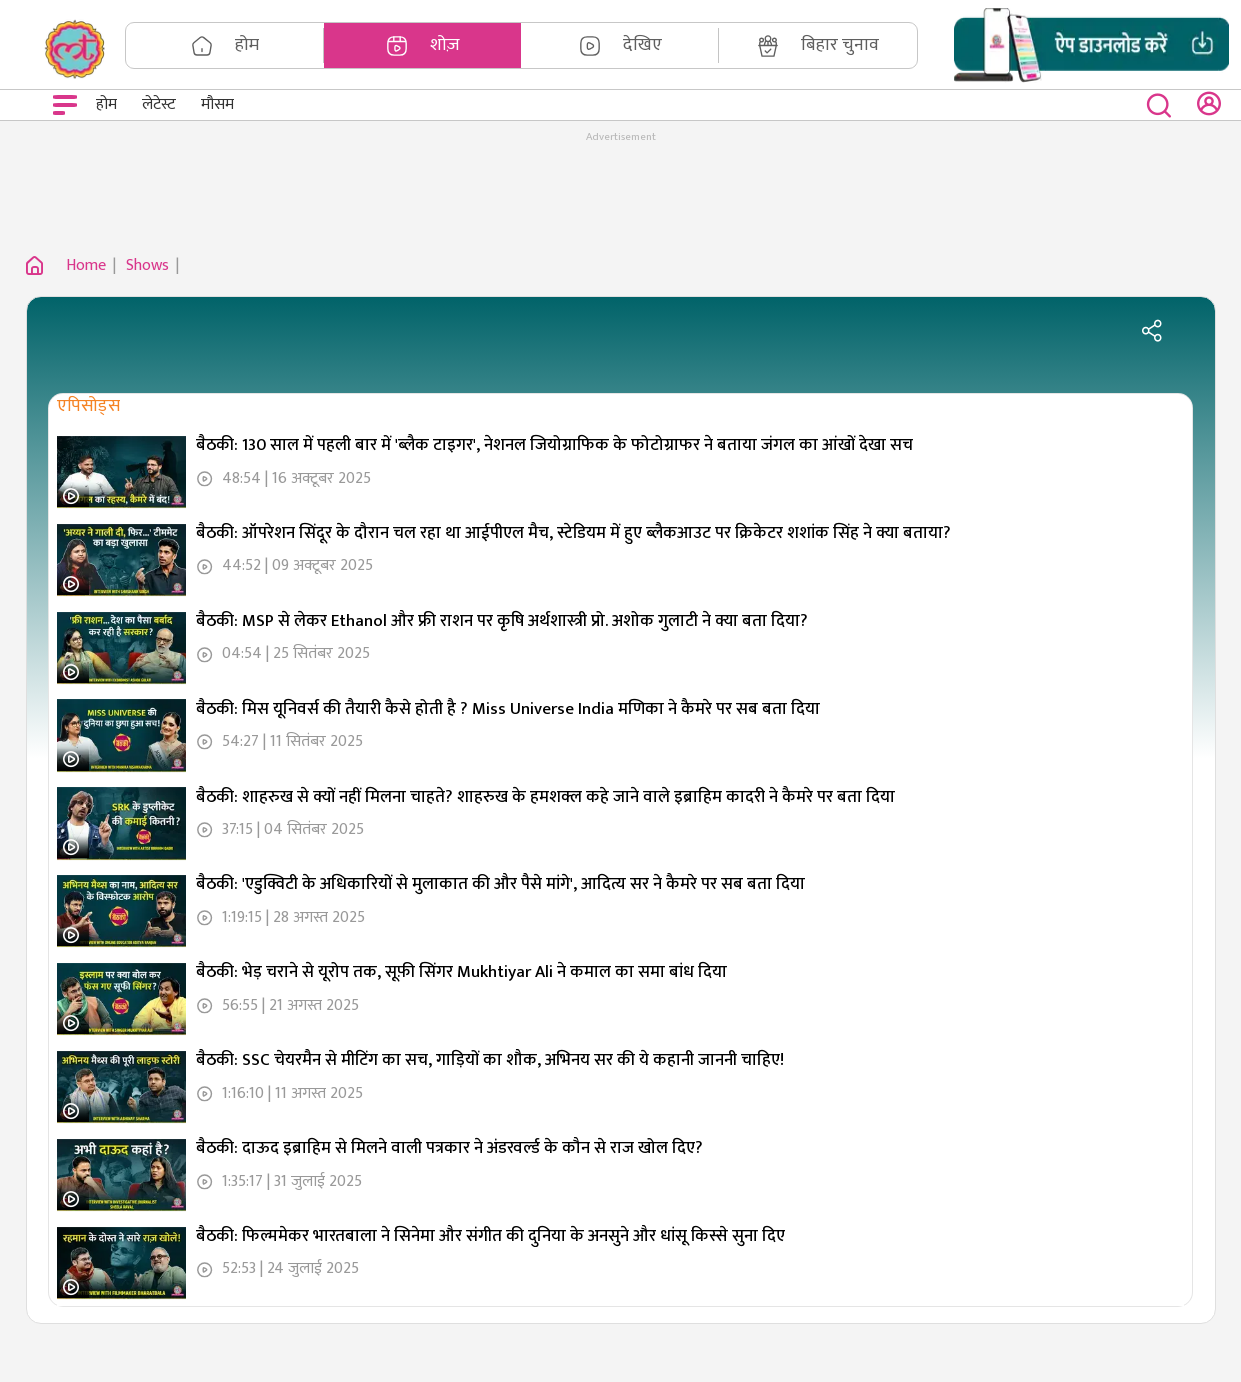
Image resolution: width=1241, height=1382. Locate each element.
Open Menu (68, 107)
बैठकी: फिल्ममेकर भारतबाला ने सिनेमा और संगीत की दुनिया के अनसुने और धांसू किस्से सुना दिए (490, 1236)
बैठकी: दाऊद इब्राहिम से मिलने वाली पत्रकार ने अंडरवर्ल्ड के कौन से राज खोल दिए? (449, 1148)
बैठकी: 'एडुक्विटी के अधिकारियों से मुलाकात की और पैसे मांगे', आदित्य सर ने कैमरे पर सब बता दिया (500, 884)
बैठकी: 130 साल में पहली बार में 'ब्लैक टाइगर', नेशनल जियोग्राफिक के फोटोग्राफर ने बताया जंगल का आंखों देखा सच (554, 445)
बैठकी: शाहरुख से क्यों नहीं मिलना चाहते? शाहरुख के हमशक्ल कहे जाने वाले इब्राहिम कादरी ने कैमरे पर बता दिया (545, 797)
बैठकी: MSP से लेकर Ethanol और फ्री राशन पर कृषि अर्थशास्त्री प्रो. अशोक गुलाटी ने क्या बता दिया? (502, 621)
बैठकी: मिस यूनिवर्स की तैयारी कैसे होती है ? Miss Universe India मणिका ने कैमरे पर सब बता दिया (508, 709)
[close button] (1163, 105)
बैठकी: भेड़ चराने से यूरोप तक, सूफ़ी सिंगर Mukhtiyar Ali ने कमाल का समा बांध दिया (461, 972)
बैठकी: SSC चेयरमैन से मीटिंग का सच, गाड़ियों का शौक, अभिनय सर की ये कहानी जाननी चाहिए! (490, 1060)
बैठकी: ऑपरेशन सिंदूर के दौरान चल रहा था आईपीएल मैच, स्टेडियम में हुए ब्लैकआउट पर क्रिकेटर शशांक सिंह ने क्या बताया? (573, 533)
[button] (1091, 45)
